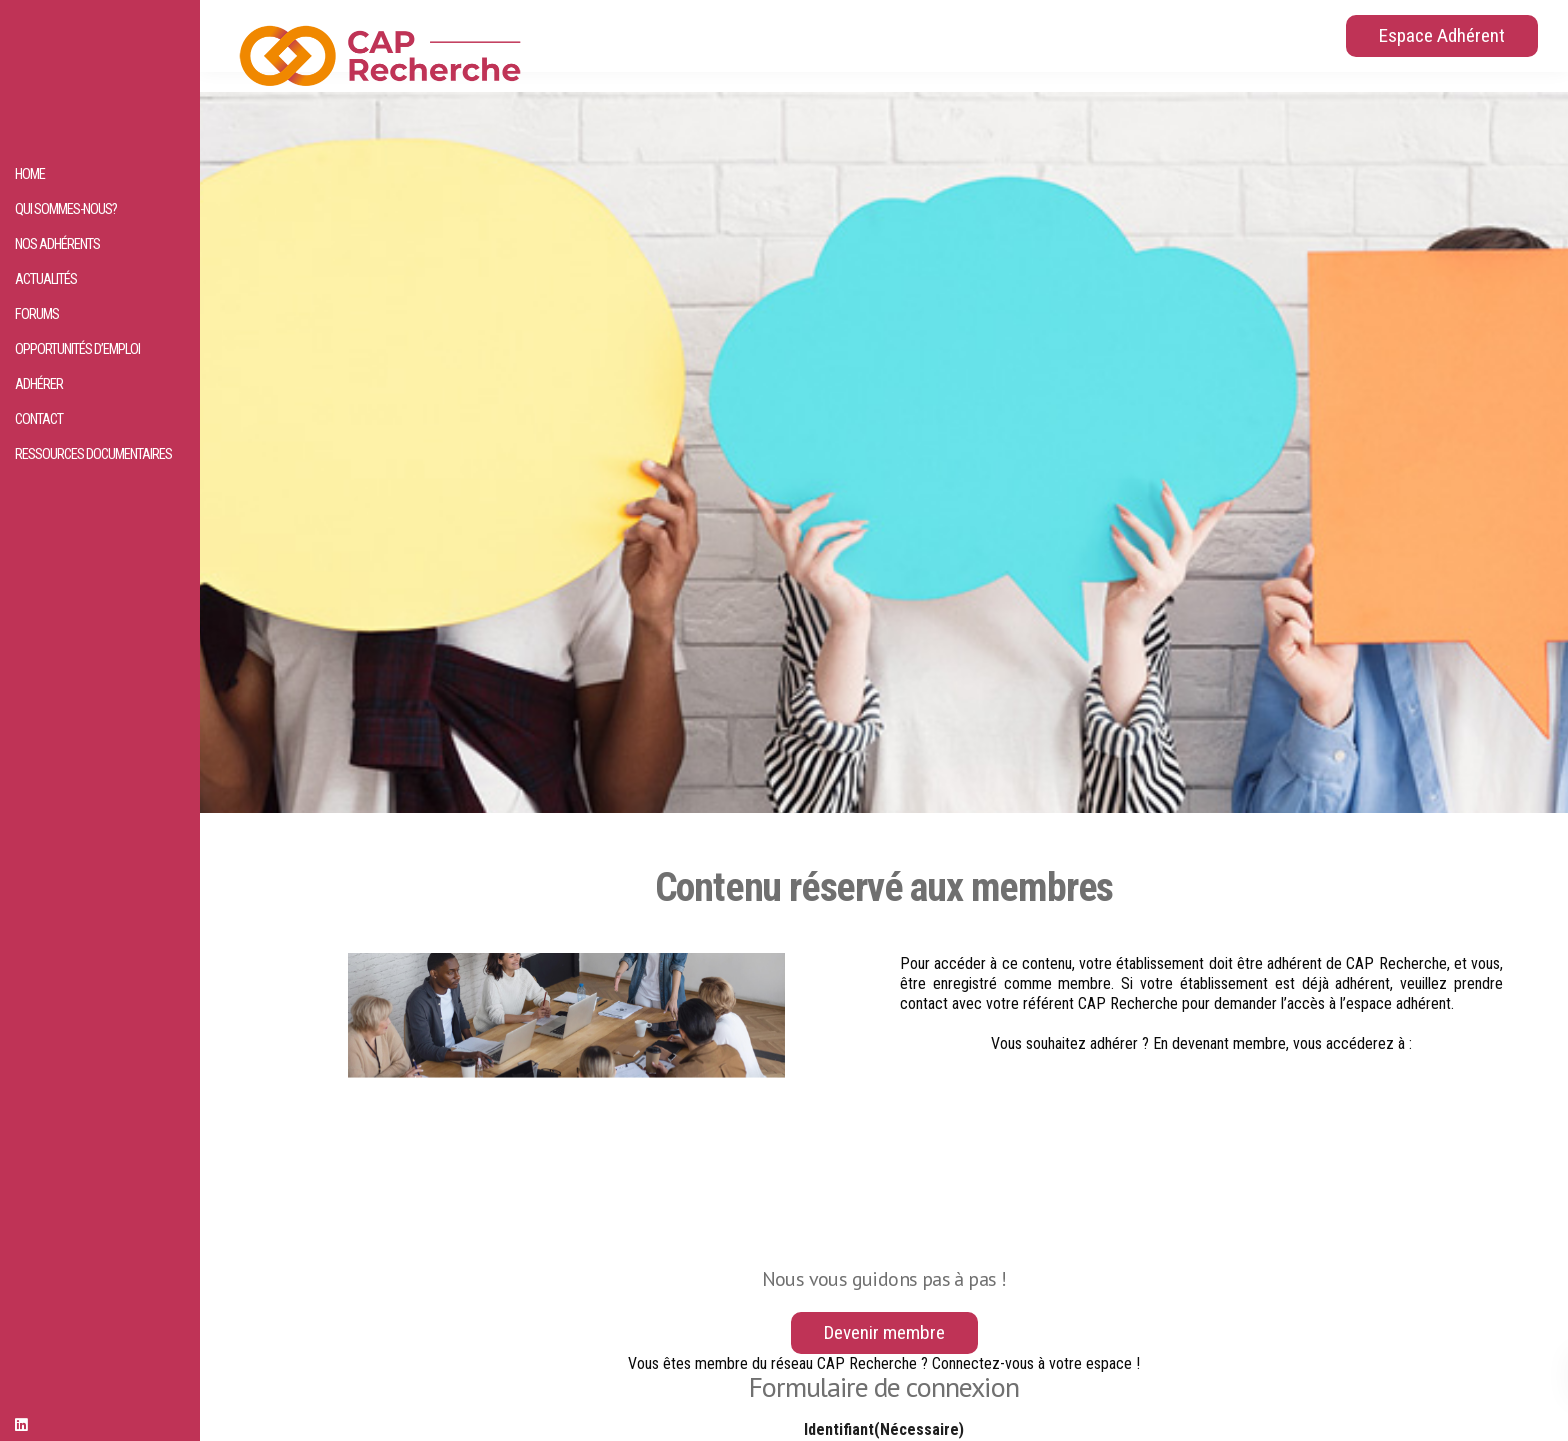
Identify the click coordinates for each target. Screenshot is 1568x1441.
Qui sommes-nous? (66, 209)
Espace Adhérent (1442, 35)
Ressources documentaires (93, 454)
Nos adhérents (57, 244)
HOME (30, 174)
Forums (37, 314)
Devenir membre (884, 1332)
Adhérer (39, 384)
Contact (39, 419)
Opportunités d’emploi (77, 349)
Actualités (46, 279)
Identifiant (884, 1429)
